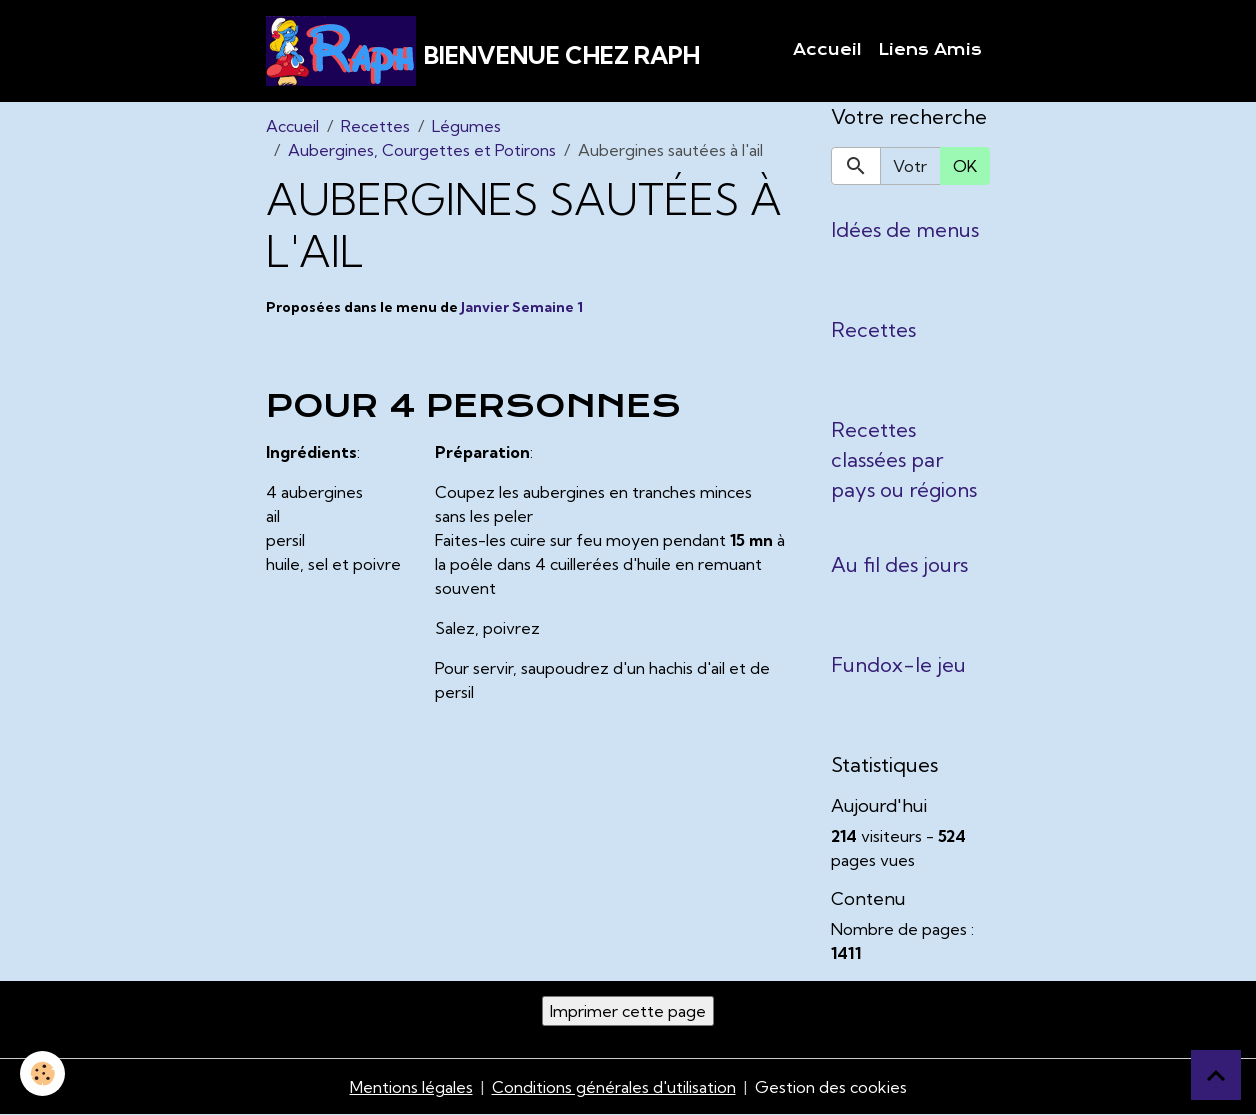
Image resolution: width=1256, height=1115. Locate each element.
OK (965, 166)
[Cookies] (42, 1073)
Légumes (466, 126)
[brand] (483, 51)
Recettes (375, 126)
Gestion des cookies (831, 1087)
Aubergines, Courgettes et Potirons (422, 150)
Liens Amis (930, 50)
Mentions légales (411, 1087)
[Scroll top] (1216, 1075)
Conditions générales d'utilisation (614, 1087)
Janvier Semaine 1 (522, 307)
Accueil (827, 50)
